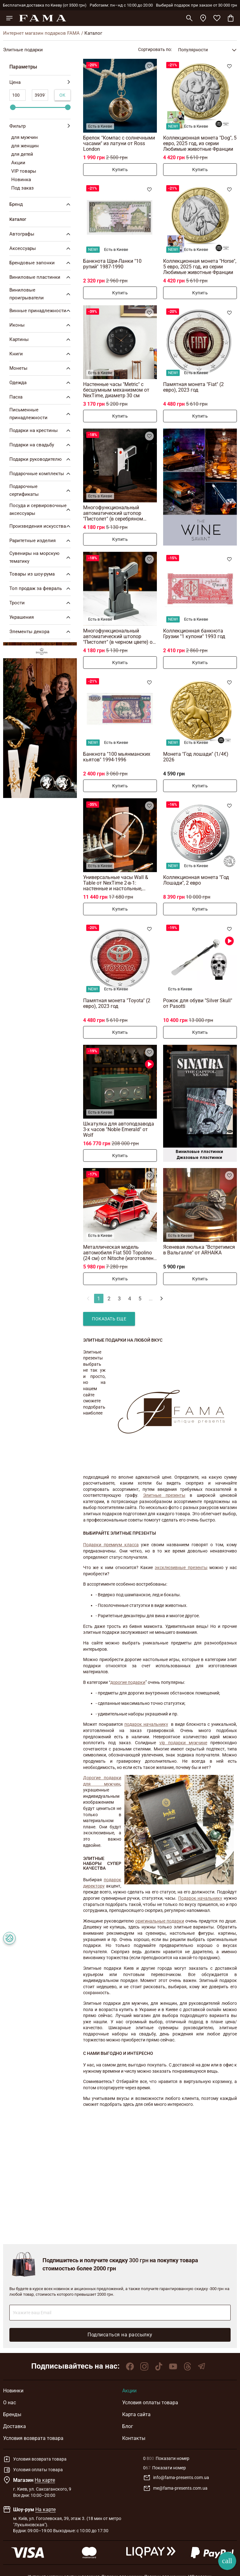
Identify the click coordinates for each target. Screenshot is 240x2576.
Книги (41, 354)
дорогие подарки (127, 1682)
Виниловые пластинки (41, 277)
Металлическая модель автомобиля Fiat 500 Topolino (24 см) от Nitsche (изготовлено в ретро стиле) (119, 1252)
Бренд (41, 204)
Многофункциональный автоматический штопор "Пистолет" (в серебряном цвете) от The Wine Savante (114, 513)
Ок (62, 95)
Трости (41, 603)
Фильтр (40, 126)
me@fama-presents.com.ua (175, 2488)
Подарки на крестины (41, 430)
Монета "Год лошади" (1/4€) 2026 (195, 757)
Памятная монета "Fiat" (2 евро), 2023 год (193, 387)
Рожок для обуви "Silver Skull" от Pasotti (197, 1003)
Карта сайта (136, 2414)
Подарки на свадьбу (41, 445)
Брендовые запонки (41, 263)
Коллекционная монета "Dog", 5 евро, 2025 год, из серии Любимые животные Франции (200, 143)
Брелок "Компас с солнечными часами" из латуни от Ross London (119, 143)
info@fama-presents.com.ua (176, 2478)
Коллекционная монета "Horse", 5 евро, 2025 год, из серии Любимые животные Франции (199, 266)
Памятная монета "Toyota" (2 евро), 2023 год (116, 1003)
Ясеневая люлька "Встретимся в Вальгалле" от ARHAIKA (199, 1250)
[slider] (13, 107)
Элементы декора (41, 631)
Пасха (41, 397)
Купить (120, 169)
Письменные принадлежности (41, 413)
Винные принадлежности (41, 310)
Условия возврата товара (33, 2438)
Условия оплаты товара (150, 2403)
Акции (129, 2391)
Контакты (133, 2438)
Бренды (12, 2414)
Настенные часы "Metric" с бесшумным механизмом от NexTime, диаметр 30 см (116, 390)
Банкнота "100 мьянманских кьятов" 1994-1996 (116, 757)
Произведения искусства (41, 526)
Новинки (13, 2391)
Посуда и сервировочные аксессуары (41, 509)
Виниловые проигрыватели (41, 294)
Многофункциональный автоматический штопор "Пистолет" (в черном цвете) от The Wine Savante (119, 636)
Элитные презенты (164, 1495)
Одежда (41, 382)
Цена (40, 82)
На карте (45, 2480)
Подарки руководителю (41, 459)
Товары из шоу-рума (41, 574)
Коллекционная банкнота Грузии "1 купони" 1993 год (194, 633)
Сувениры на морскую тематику (41, 557)
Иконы (41, 325)
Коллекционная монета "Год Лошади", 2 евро (196, 880)
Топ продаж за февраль (41, 588)
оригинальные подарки (159, 1920)
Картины (41, 339)
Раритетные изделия (41, 540)
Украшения (41, 617)
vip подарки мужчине (183, 1742)
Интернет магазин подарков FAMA (41, 33)
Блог (127, 2426)
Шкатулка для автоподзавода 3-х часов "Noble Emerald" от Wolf (118, 1129)
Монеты (41, 368)
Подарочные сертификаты (41, 490)
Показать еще (109, 1318)
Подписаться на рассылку (120, 2335)
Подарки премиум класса (111, 1544)
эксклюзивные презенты (181, 1567)
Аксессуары (41, 248)
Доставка (14, 2426)
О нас (9, 2403)
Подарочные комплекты (41, 473)
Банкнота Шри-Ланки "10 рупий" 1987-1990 (112, 264)
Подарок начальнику (200, 1898)
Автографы (41, 234)
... (150, 1298)
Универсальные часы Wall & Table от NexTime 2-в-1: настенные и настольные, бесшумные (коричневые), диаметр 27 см (115, 883)
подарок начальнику (146, 1724)
